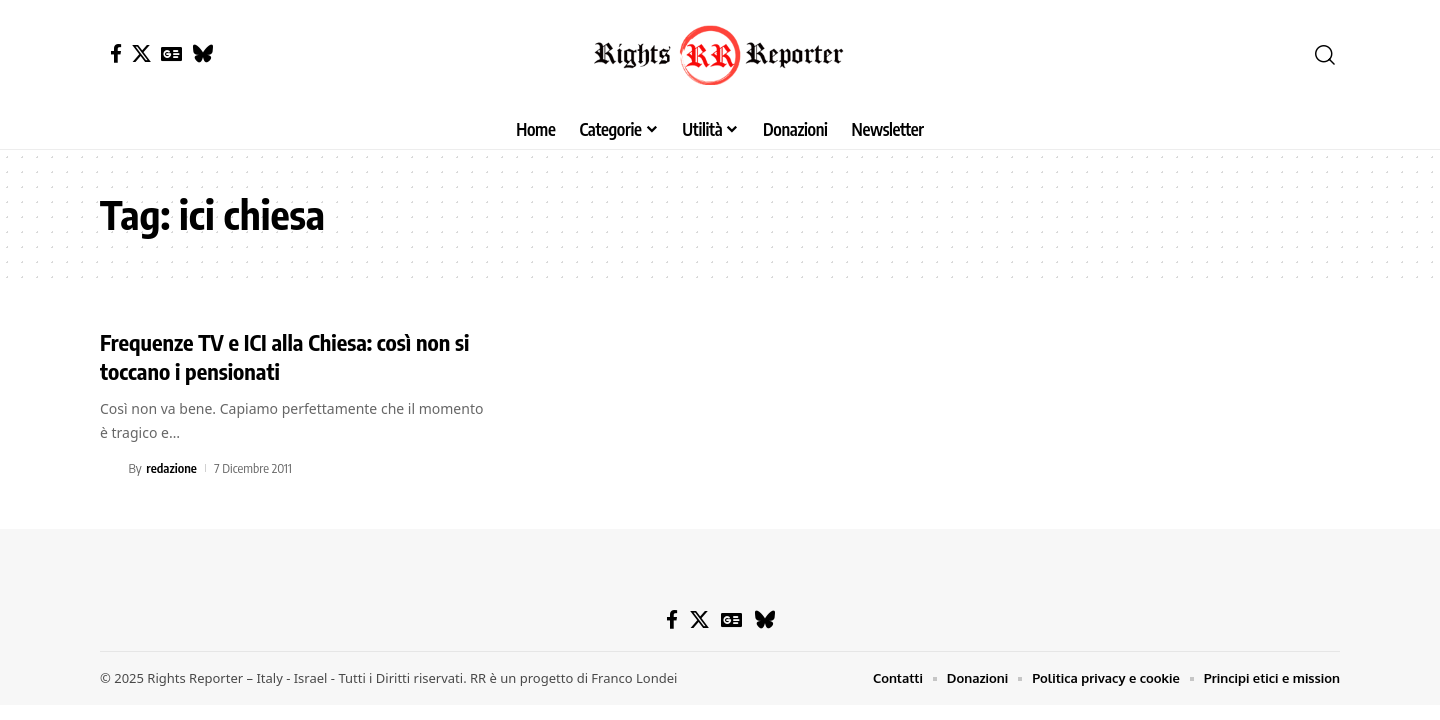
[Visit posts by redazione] (111, 468)
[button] (1325, 55)
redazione (171, 468)
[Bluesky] (202, 53)
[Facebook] (116, 53)
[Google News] (171, 53)
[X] (141, 53)
